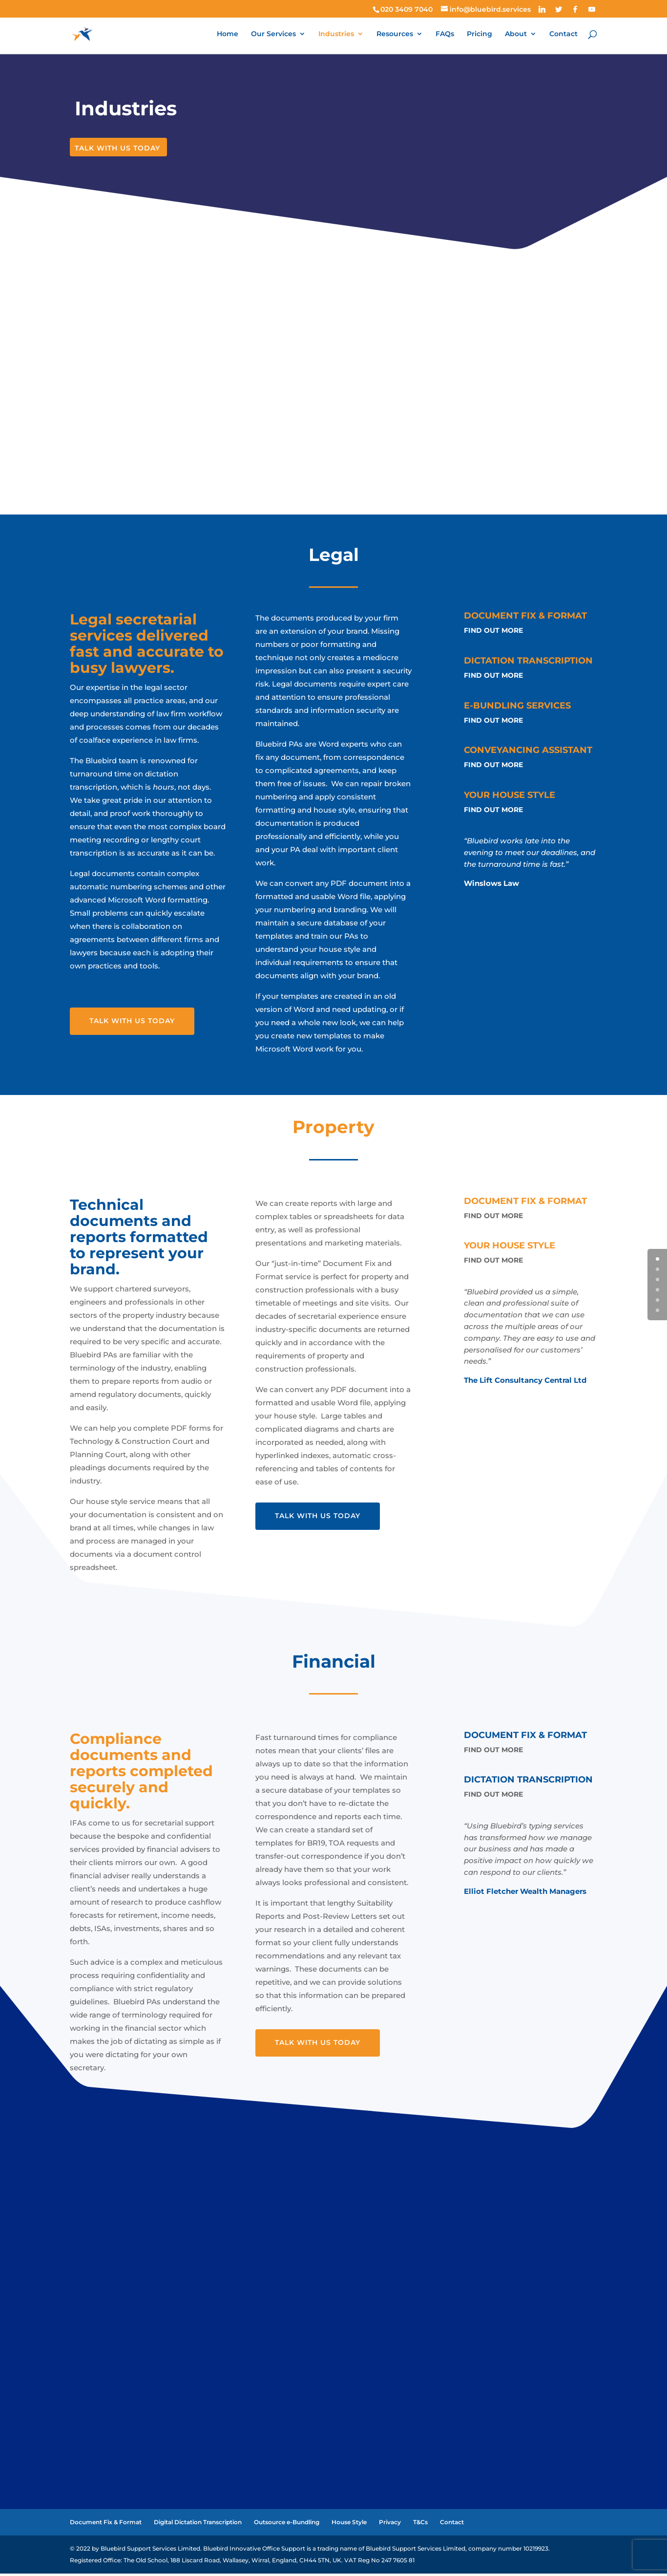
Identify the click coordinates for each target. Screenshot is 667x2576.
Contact (563, 35)
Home (227, 35)
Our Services (273, 35)
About (516, 35)
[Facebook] (575, 9)
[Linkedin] (542, 9)
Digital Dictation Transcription (198, 2524)
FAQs (445, 35)
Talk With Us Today (117, 150)
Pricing (479, 35)
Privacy (390, 2524)
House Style (349, 2524)
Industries (336, 35)
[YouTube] (591, 9)
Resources (394, 35)
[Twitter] (558, 9)
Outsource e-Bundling (286, 2524)
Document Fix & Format (106, 2524)
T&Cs (420, 2524)
